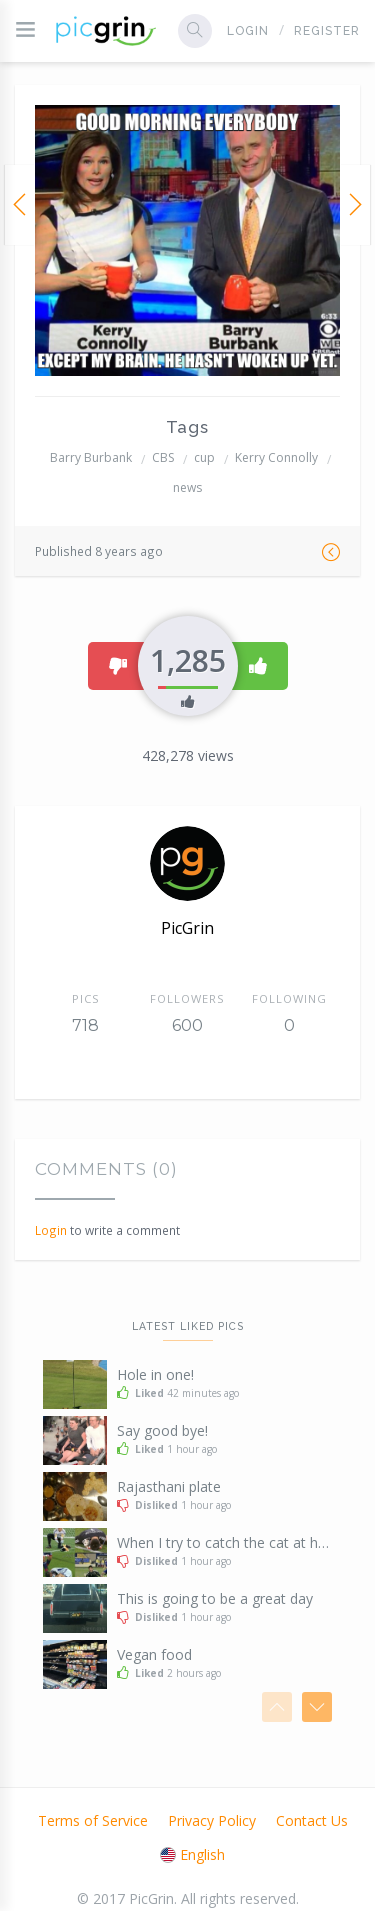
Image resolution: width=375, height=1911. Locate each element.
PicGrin (187, 928)
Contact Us (312, 1820)
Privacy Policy (212, 1820)
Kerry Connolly (276, 457)
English (192, 1854)
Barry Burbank (91, 457)
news (187, 487)
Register (327, 31)
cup (204, 457)
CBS (163, 457)
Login (248, 31)
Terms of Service (93, 1820)
